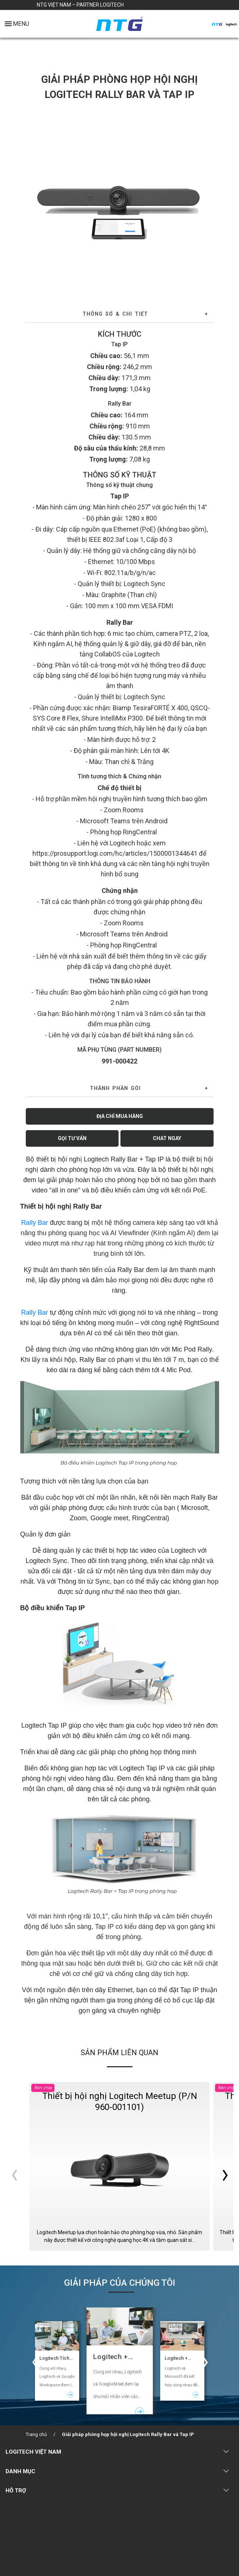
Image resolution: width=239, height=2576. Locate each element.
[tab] (120, 314)
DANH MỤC (20, 2471)
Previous (34, 200)
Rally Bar (34, 1222)
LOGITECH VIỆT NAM (33, 2452)
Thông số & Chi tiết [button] (115, 314)
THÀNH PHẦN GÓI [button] (115, 1088)
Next (205, 200)
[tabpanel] (119, 200)
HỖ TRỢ (16, 2490)
